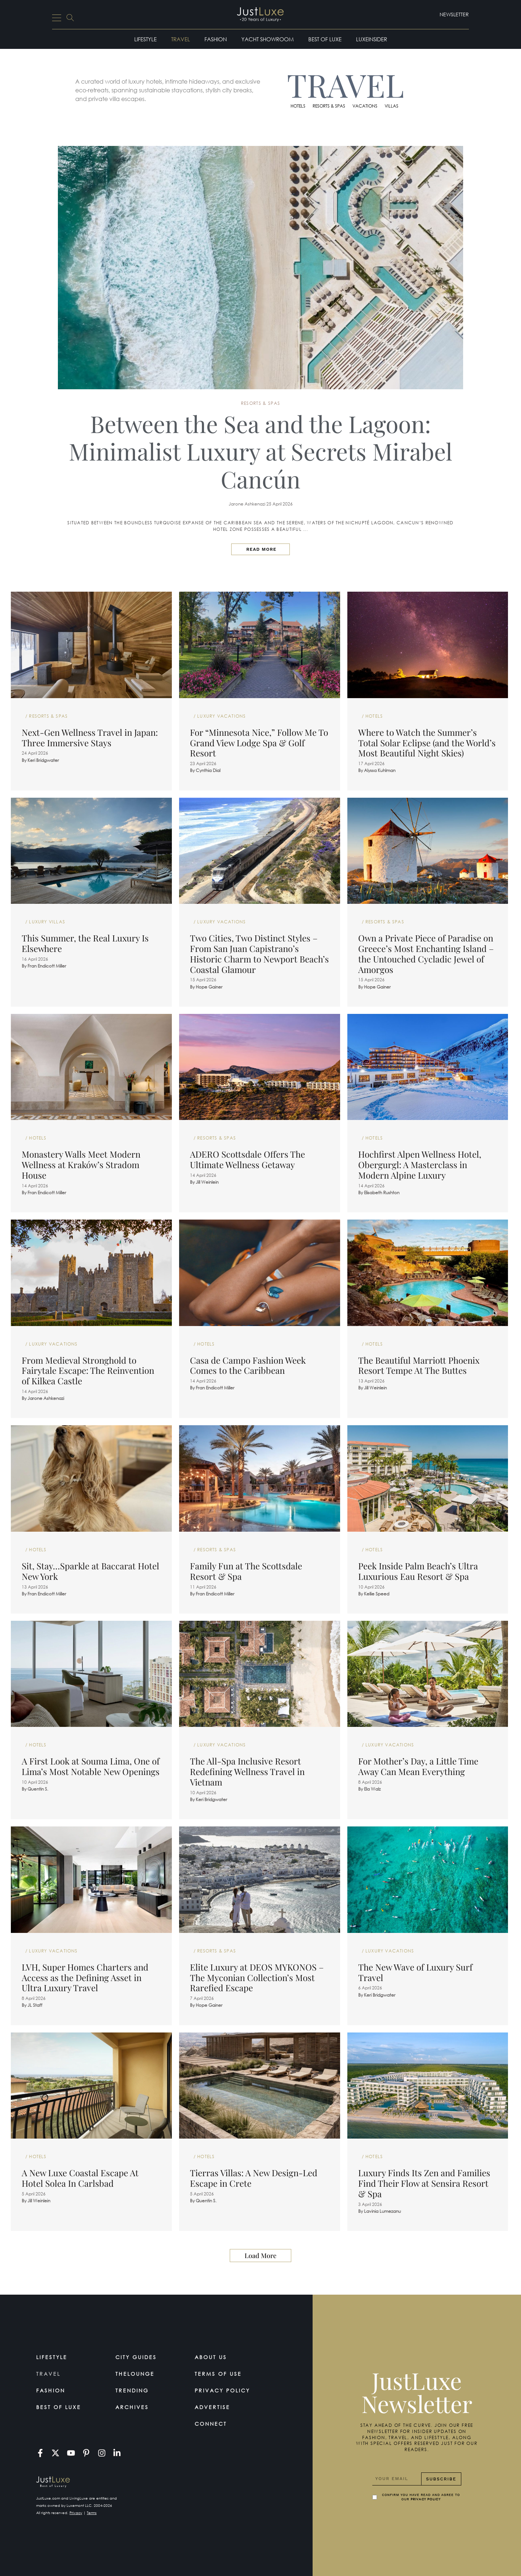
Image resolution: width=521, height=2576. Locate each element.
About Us (211, 2357)
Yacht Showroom (267, 39)
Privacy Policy (222, 2390)
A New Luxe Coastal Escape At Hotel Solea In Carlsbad (80, 2178)
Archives (132, 2407)
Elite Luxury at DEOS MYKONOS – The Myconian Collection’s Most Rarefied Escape (257, 1977)
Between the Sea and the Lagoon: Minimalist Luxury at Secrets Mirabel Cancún (260, 451)
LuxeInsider (371, 39)
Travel (180, 39)
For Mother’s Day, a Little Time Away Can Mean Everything (418, 1766)
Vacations (364, 106)
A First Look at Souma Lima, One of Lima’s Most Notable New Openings (91, 1766)
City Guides (136, 2357)
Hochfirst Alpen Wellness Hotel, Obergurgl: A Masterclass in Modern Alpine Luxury (419, 1164)
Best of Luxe (325, 39)
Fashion (215, 39)
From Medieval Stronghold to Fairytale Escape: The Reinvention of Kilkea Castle (88, 1370)
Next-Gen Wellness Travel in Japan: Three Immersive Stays (90, 737)
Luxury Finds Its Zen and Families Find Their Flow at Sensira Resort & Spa (424, 2183)
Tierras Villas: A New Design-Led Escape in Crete (253, 2178)
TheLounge (134, 2373)
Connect (211, 2423)
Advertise (212, 2407)
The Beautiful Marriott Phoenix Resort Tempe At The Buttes (418, 1365)
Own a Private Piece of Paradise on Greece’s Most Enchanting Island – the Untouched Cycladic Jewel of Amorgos (426, 953)
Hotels (298, 106)
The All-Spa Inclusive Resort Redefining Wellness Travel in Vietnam (247, 1771)
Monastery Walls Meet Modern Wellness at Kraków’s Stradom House (81, 1164)
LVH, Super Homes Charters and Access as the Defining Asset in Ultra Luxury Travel (85, 1977)
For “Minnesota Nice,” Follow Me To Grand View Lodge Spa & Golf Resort (259, 742)
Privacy (75, 2513)
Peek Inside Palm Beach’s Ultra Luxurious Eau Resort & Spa (418, 1571)
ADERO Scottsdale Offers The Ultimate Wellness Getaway (247, 1159)
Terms (92, 2513)
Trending (132, 2390)
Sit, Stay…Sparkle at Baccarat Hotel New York (90, 1571)
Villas (391, 106)
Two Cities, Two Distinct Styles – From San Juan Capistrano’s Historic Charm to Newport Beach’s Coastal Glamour (259, 953)
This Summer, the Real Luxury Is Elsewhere (85, 943)
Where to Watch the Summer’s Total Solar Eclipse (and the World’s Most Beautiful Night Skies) (427, 742)
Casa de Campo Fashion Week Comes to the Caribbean (248, 1365)
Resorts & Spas (329, 106)
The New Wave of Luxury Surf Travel (415, 1972)
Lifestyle (145, 39)
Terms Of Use (218, 2373)
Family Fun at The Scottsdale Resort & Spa (246, 1571)
